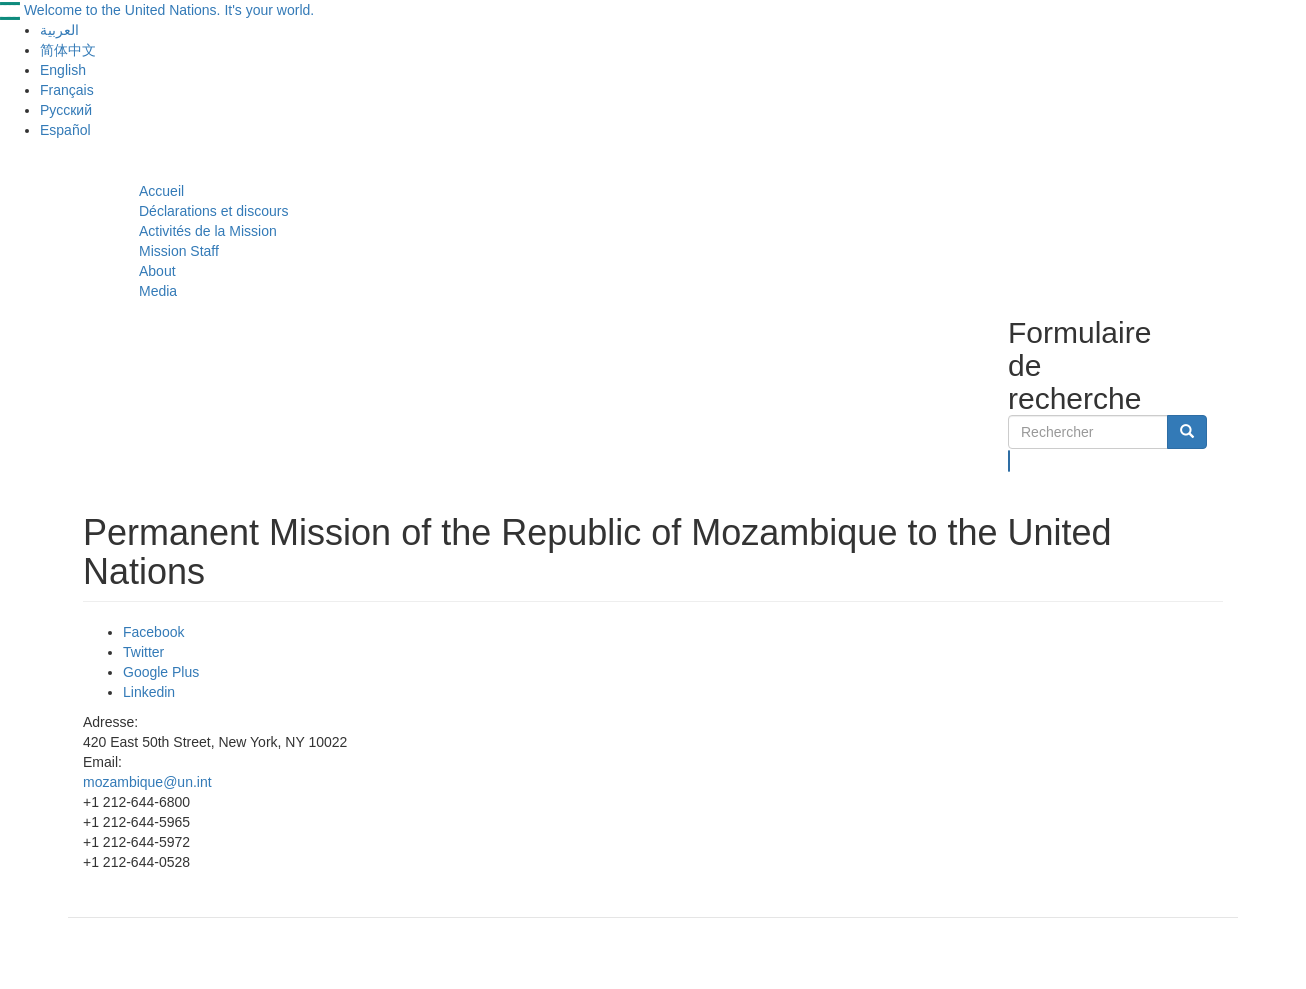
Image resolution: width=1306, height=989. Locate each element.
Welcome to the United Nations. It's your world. (169, 10)
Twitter (143, 652)
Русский (66, 110)
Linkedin (149, 692)
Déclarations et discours (213, 211)
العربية (59, 30)
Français (67, 90)
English (63, 70)
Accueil (161, 191)
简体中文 (68, 50)
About (157, 271)
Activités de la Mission (208, 231)
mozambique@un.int (147, 782)
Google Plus (161, 672)
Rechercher (1009, 461)
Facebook (153, 632)
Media (158, 291)
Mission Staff (179, 251)
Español (65, 130)
